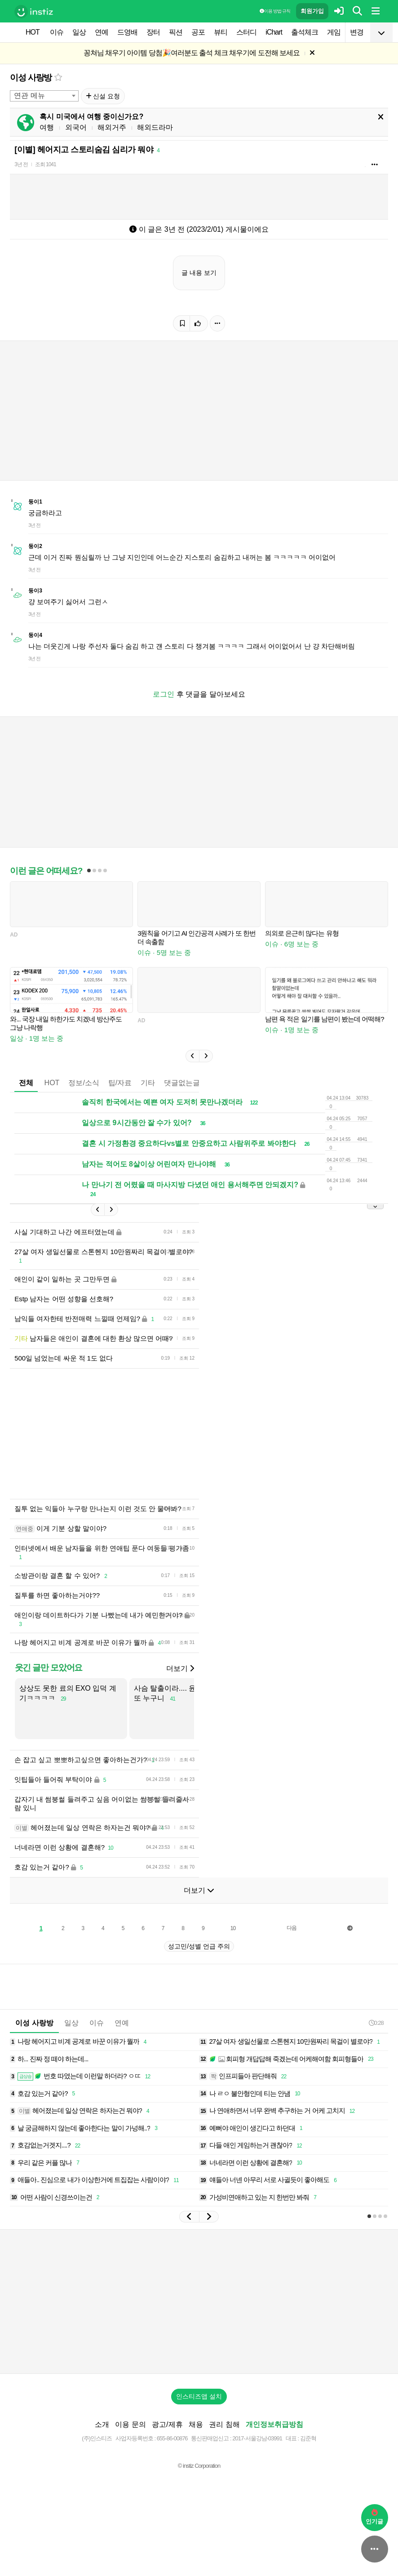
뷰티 (220, 32)
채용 (196, 2438)
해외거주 (111, 127)
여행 (47, 127)
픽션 (175, 32)
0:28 (376, 2036)
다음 (291, 1941)
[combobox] (44, 96)
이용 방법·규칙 (275, 11)
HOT (33, 32)
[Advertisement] (173, 1440)
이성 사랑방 (31, 77)
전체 (26, 1083)
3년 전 (21, 164)
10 (232, 1942)
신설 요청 (103, 96)
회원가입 (312, 11)
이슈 (56, 32)
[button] (192, 1056)
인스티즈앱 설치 (199, 2409)
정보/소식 (83, 1083)
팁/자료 (120, 1083)
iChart (273, 32)
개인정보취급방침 (274, 2438)
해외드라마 (155, 127)
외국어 (76, 127)
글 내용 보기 (199, 272)
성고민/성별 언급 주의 (199, 1959)
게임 (334, 32)
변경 (356, 32)
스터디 (246, 32)
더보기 (180, 1682)
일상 (79, 32)
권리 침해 (224, 2438)
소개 (102, 2438)
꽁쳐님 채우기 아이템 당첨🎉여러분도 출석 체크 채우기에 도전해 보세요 (192, 53)
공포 (198, 32)
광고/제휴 (167, 2438)
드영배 (127, 32)
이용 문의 (130, 2438)
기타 (148, 1083)
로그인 (163, 694)
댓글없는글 (182, 1083)
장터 (153, 32)
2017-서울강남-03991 (257, 2451)
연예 (101, 32)
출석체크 (304, 32)
